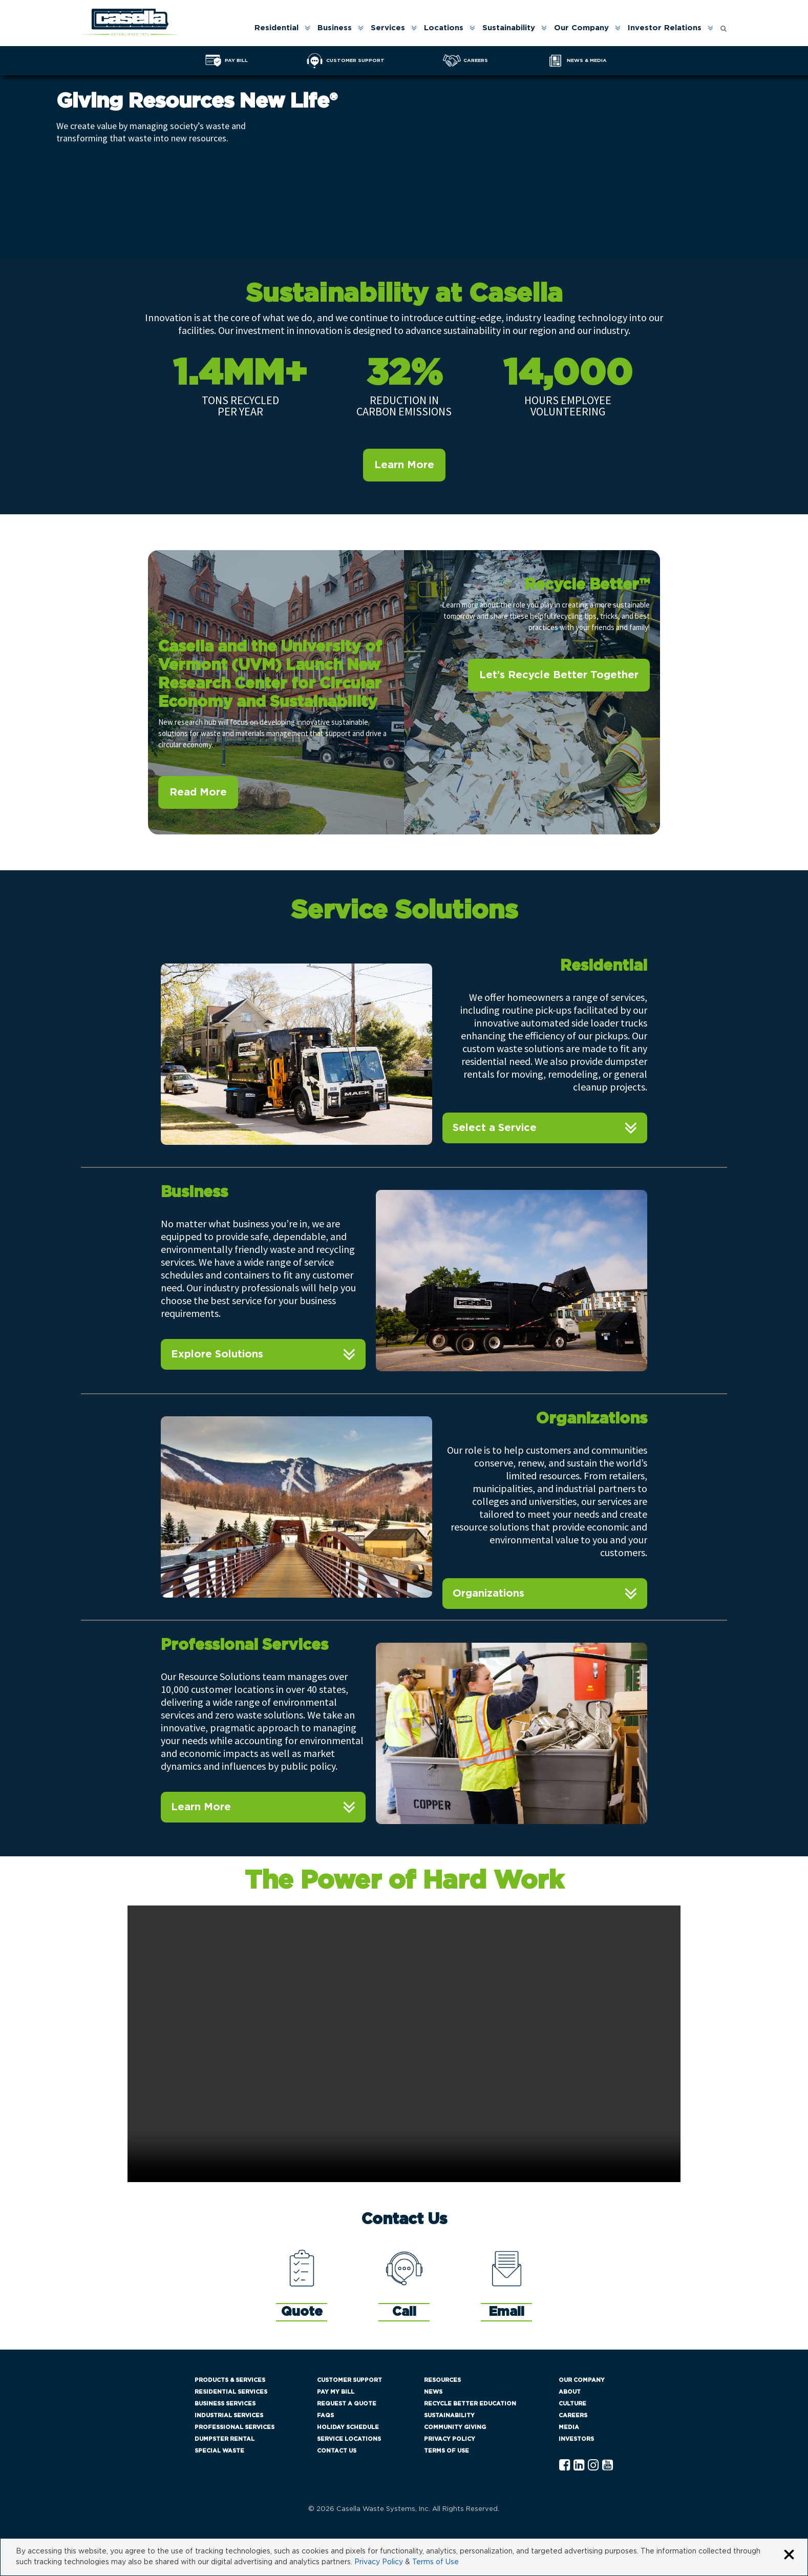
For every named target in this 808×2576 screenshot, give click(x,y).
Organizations (488, 1593)
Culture (572, 2403)
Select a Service (495, 1128)
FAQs (325, 2415)
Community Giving (455, 2427)
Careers (573, 2415)
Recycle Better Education (470, 2403)
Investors (576, 2439)
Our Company (581, 28)
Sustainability (508, 28)
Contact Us (336, 2451)
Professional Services (234, 2427)
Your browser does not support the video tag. (404, 2043)
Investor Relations (664, 28)
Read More (198, 792)
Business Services (225, 2403)
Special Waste (219, 2451)
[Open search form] (723, 26)
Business (334, 28)
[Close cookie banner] (789, 2555)
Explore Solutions (217, 1354)
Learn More (404, 465)
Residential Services (231, 2392)
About (570, 2392)
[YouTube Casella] (607, 2465)
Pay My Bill (335, 2392)
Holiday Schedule (348, 2427)
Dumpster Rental (224, 2439)
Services (388, 28)
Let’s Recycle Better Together (559, 675)
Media (569, 2427)
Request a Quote (346, 2403)
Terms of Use (446, 2451)
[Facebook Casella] (564, 2465)
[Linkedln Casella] (578, 2465)
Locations (443, 28)
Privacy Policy (449, 2439)
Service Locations (349, 2439)
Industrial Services (229, 2415)
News (433, 2392)
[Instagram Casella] (593, 2465)
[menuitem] (281, 28)
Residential (276, 28)
